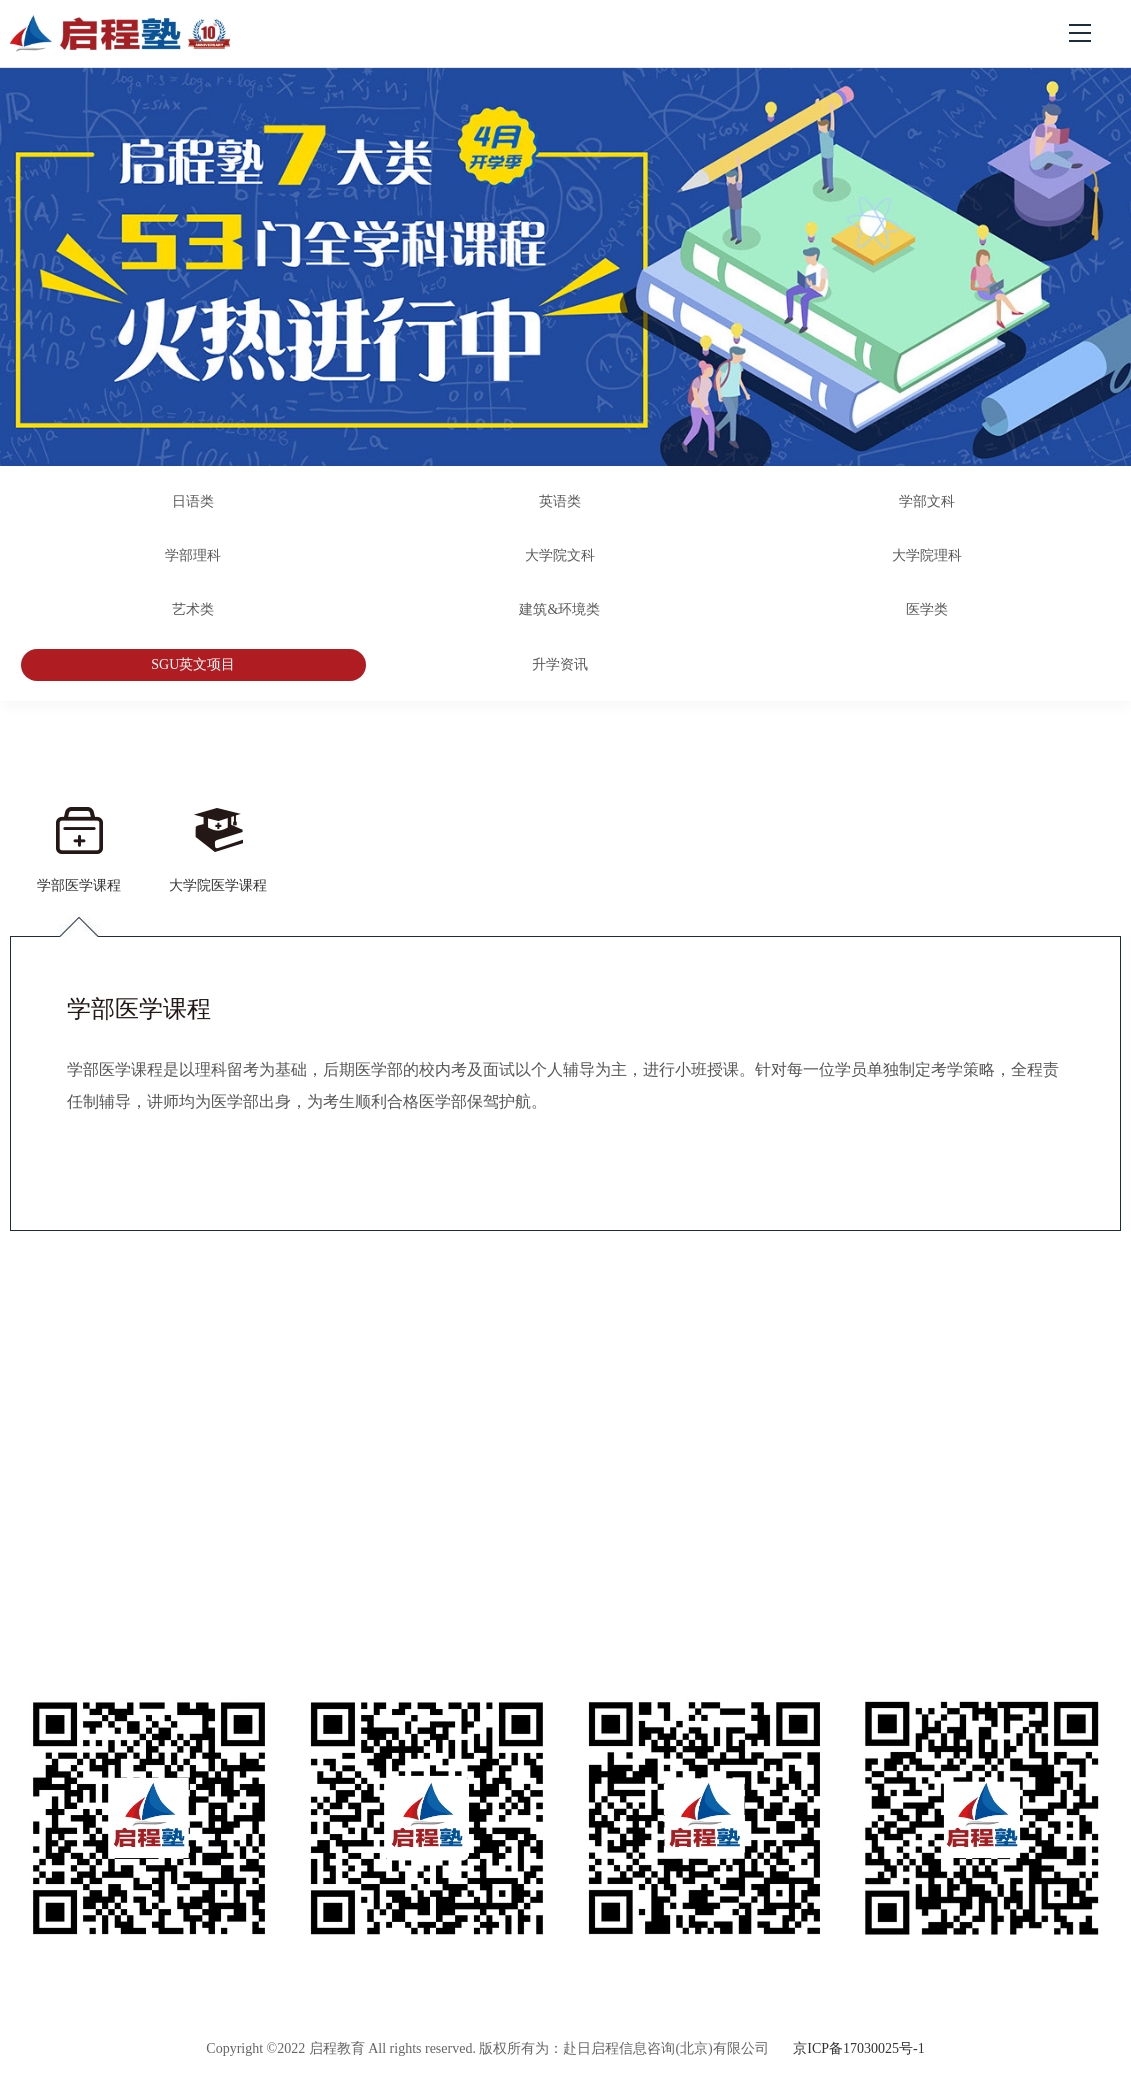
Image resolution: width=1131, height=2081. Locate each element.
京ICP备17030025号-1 (858, 2048)
